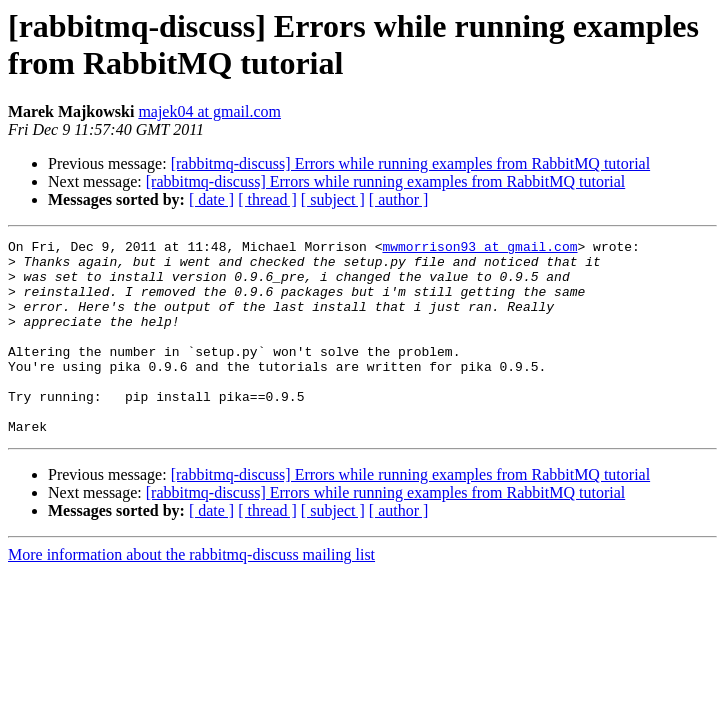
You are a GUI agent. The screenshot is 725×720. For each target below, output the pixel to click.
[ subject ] (333, 199)
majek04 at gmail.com (209, 111)
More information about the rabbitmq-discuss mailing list (191, 593)
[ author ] (399, 199)
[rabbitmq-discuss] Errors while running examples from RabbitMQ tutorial (410, 163)
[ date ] (211, 199)
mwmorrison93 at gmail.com (479, 249)
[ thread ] (267, 199)
